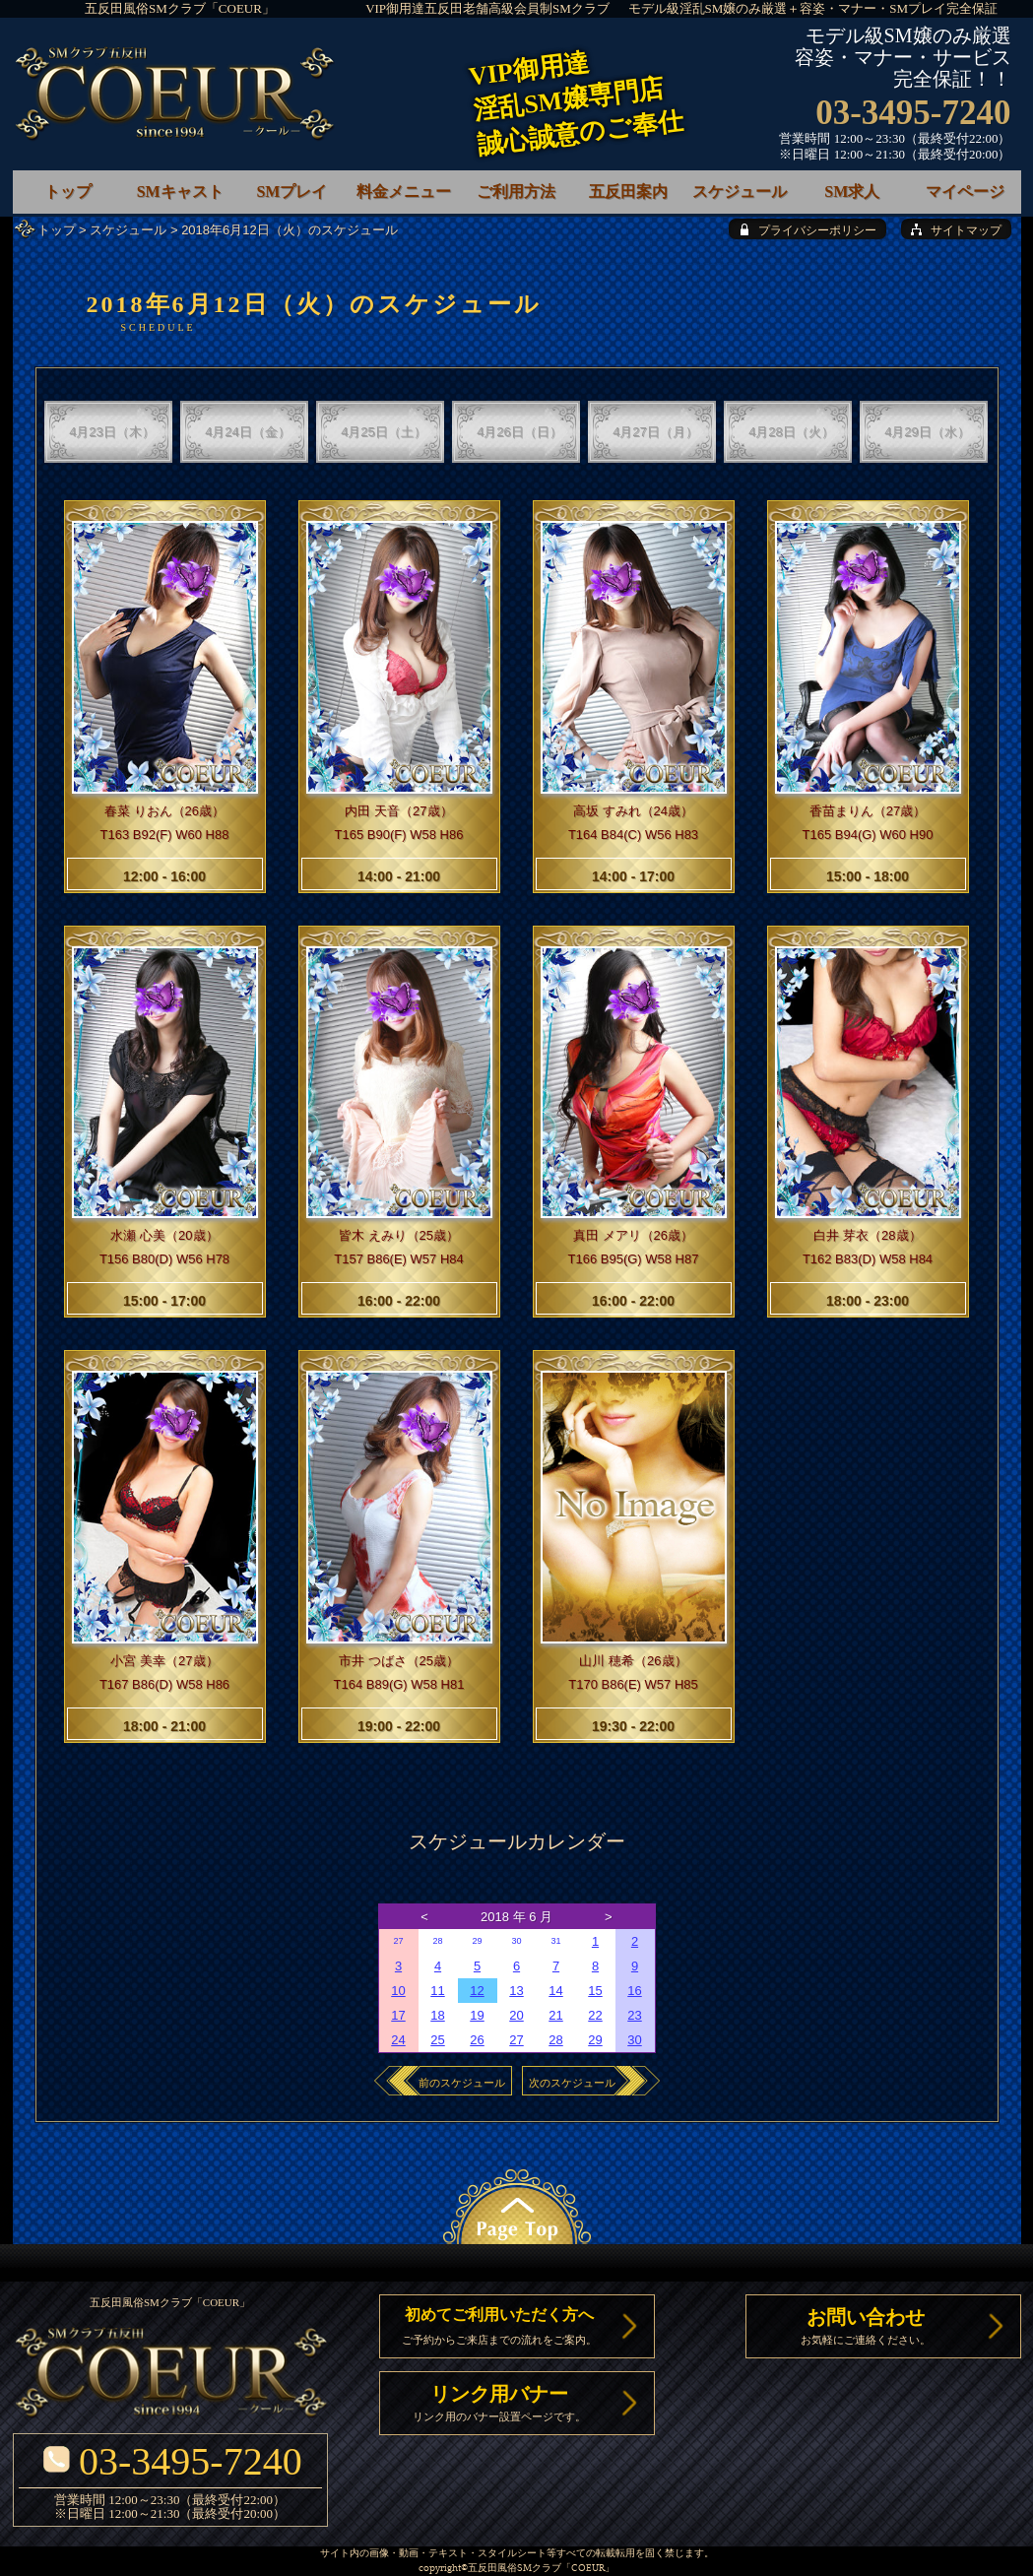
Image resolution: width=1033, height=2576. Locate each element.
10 (398, 1990)
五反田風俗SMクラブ (514, 2568)
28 (437, 1941)
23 (634, 2015)
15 (595, 1990)
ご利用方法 (516, 191)
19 (477, 2015)
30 (516, 1941)
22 (595, 2015)
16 (634, 1990)
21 (555, 2015)
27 (398, 1941)
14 (555, 1990)
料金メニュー (403, 191)
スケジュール (128, 230)
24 (398, 2039)
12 (477, 1990)
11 (437, 1990)
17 (398, 2015)
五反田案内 (628, 191)
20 (516, 2015)
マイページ (965, 191)
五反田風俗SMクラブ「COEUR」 (180, 8)
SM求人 (851, 191)
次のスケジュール (572, 2083)
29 (477, 1941)
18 (437, 2015)
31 (555, 1941)
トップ (56, 230)
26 (477, 2039)
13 (516, 1990)
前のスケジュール (462, 2083)
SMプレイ (291, 191)
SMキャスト (180, 191)
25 (437, 2039)
